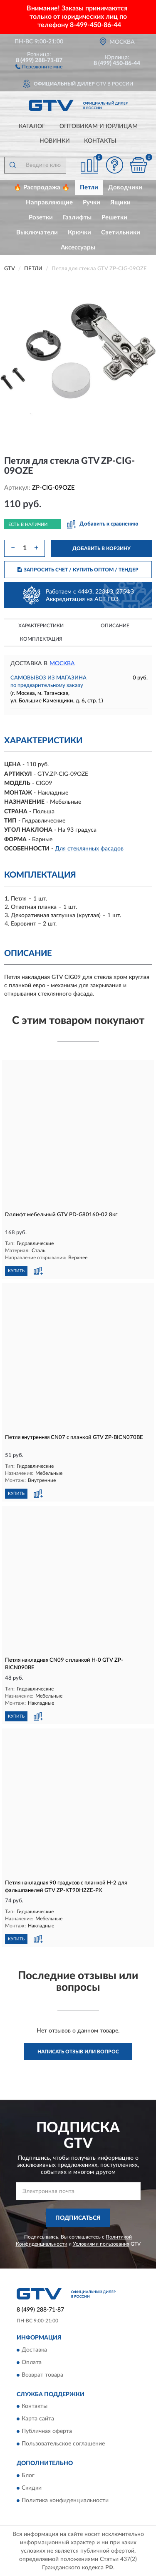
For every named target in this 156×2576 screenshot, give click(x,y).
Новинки (55, 141)
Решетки (114, 217)
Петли (89, 187)
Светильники (120, 232)
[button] (38, 66)
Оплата (32, 2362)
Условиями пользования (101, 2243)
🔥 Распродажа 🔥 (42, 187)
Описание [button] (115, 625)
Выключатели (37, 232)
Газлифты (77, 217)
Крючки (79, 232)
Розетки (41, 217)
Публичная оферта (47, 2432)
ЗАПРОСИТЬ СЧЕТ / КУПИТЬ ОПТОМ (78, 569)
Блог (28, 2475)
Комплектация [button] (41, 638)
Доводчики (125, 187)
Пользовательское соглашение (63, 2444)
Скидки (32, 2488)
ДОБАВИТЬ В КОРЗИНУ (101, 548)
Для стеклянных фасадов (89, 849)
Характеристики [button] (41, 625)
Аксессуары (78, 247)
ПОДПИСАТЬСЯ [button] (78, 2218)
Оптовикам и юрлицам (98, 126)
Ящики (120, 202)
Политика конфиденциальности (65, 2500)
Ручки (91, 202)
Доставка (34, 2350)
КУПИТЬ (16, 1271)
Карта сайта (38, 2419)
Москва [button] (62, 664)
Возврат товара (42, 2375)
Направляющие (49, 202)
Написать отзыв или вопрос (78, 2051)
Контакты (100, 141)
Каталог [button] (32, 126)
